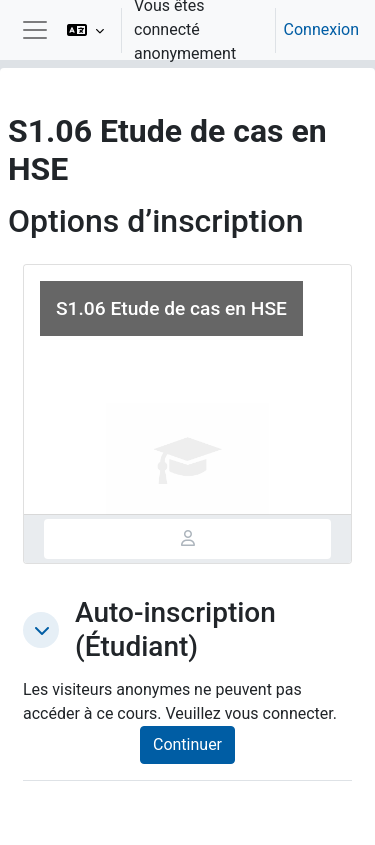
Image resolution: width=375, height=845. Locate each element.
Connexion (321, 29)
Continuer (187, 744)
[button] (85, 30)
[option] (206, 30)
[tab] (187, 539)
